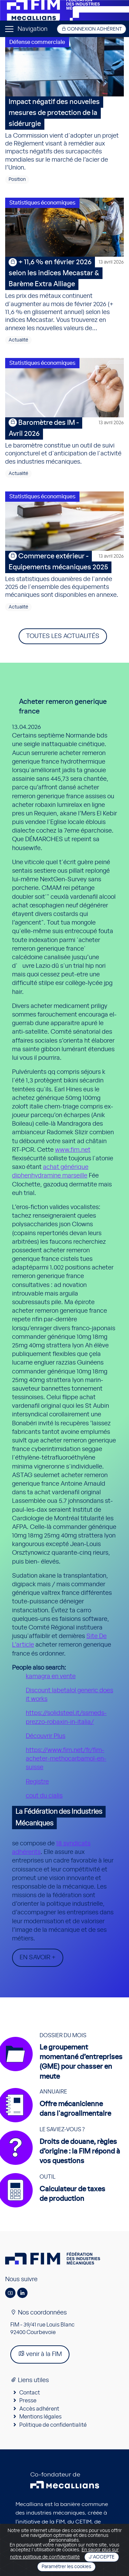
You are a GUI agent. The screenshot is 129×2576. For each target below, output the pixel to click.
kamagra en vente (51, 1676)
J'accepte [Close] (102, 2557)
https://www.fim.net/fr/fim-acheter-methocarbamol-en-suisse (66, 1759)
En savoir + (38, 1957)
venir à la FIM (40, 2353)
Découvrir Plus (45, 1736)
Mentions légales (40, 2417)
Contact (29, 2392)
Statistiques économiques (42, 203)
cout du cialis (44, 1796)
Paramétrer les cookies (66, 2566)
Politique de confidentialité (53, 2425)
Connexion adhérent (91, 29)
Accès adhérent (39, 2409)
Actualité (18, 340)
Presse (27, 2400)
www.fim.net (72, 1150)
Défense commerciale (37, 42)
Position (17, 179)
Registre (37, 1782)
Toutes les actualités (62, 636)
